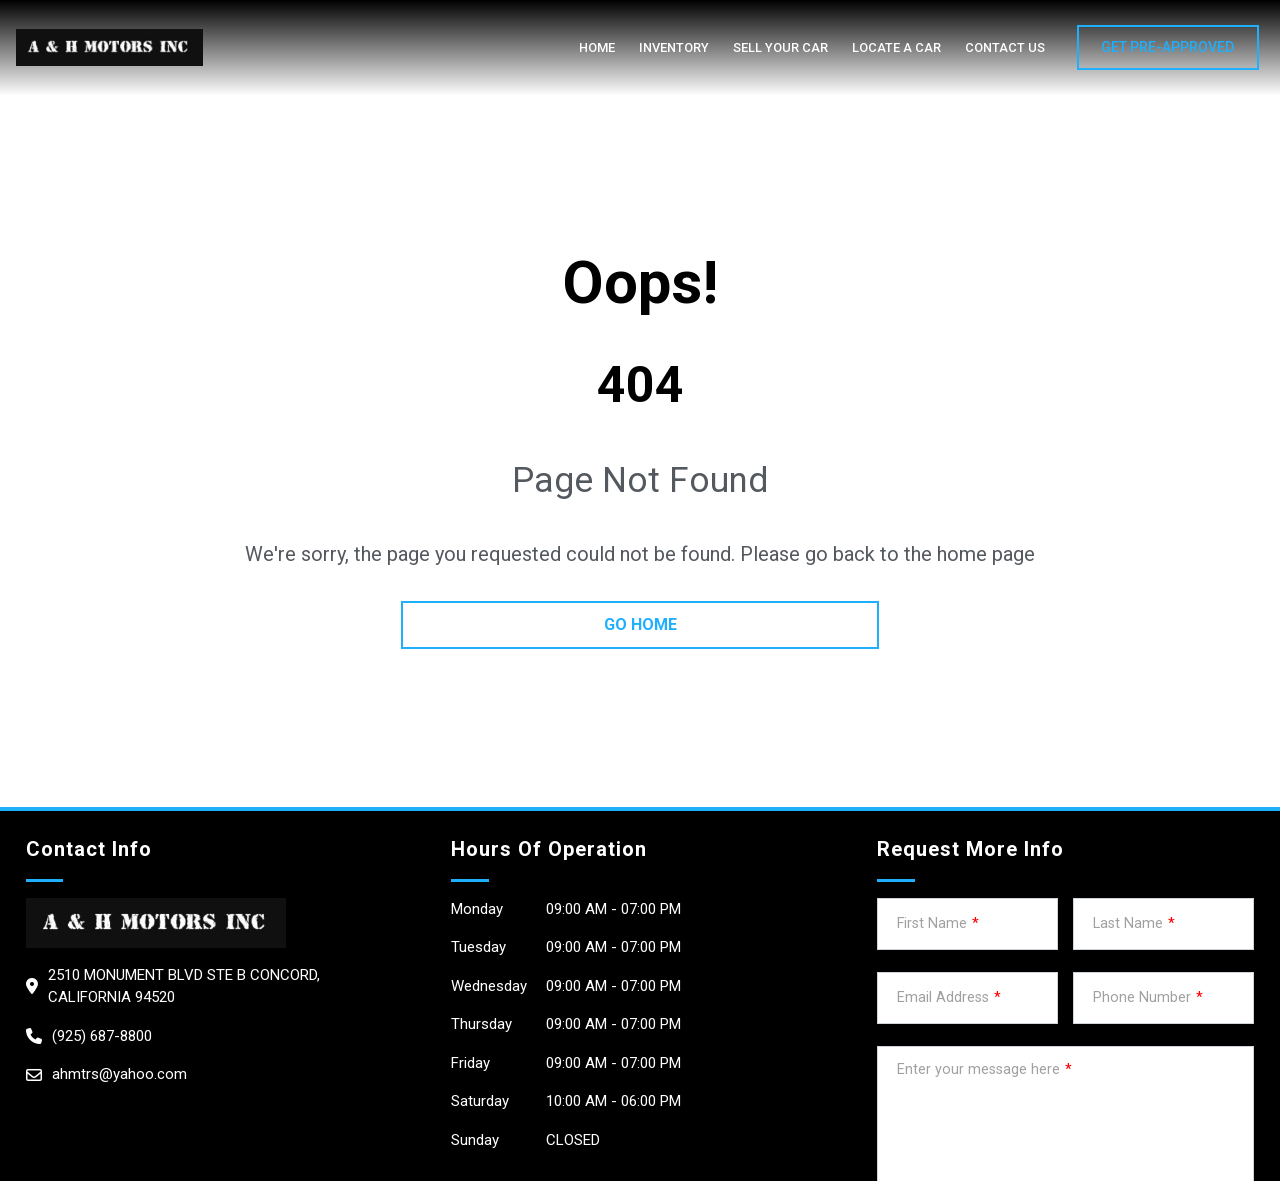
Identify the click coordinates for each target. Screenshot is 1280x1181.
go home (640, 624)
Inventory (674, 47)
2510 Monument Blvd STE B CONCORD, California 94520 (184, 986)
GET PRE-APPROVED (1167, 47)
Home (597, 47)
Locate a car (896, 47)
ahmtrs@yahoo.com (119, 1074)
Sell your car (780, 47)
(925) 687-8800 (102, 1036)
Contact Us (1005, 47)
